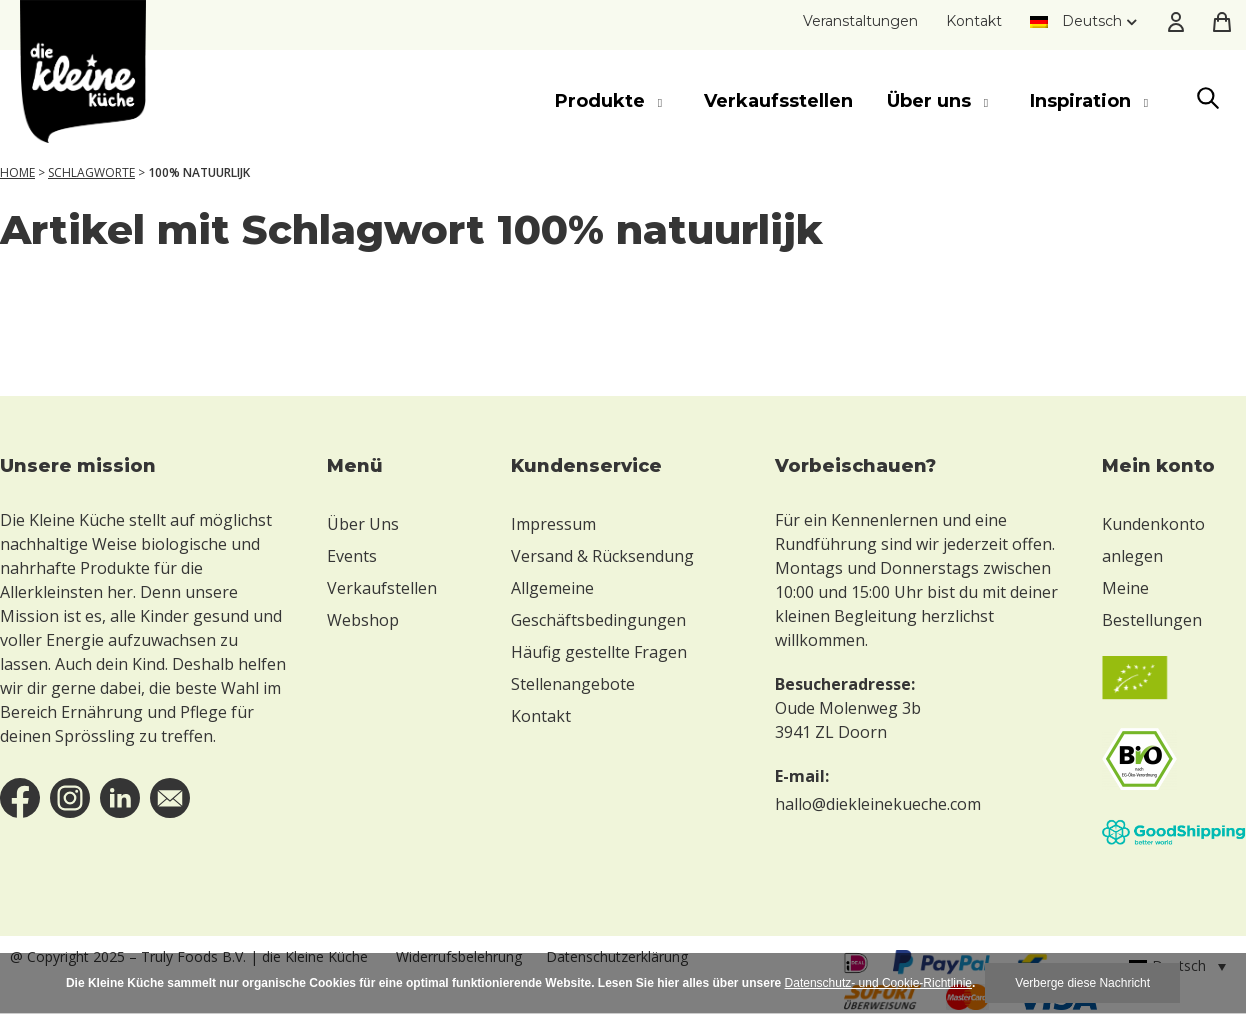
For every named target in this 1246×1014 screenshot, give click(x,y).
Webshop (363, 620)
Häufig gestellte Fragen (599, 652)
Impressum (553, 524)
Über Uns (363, 524)
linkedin (120, 798)
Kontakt (974, 21)
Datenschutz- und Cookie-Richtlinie (878, 983)
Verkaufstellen (382, 588)
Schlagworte (91, 172)
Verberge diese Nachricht (1082, 983)
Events (352, 556)
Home (17, 172)
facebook (20, 798)
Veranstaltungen (860, 21)
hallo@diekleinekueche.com (878, 804)
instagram (70, 798)
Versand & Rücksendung (602, 556)
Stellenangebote (573, 684)
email (170, 798)
